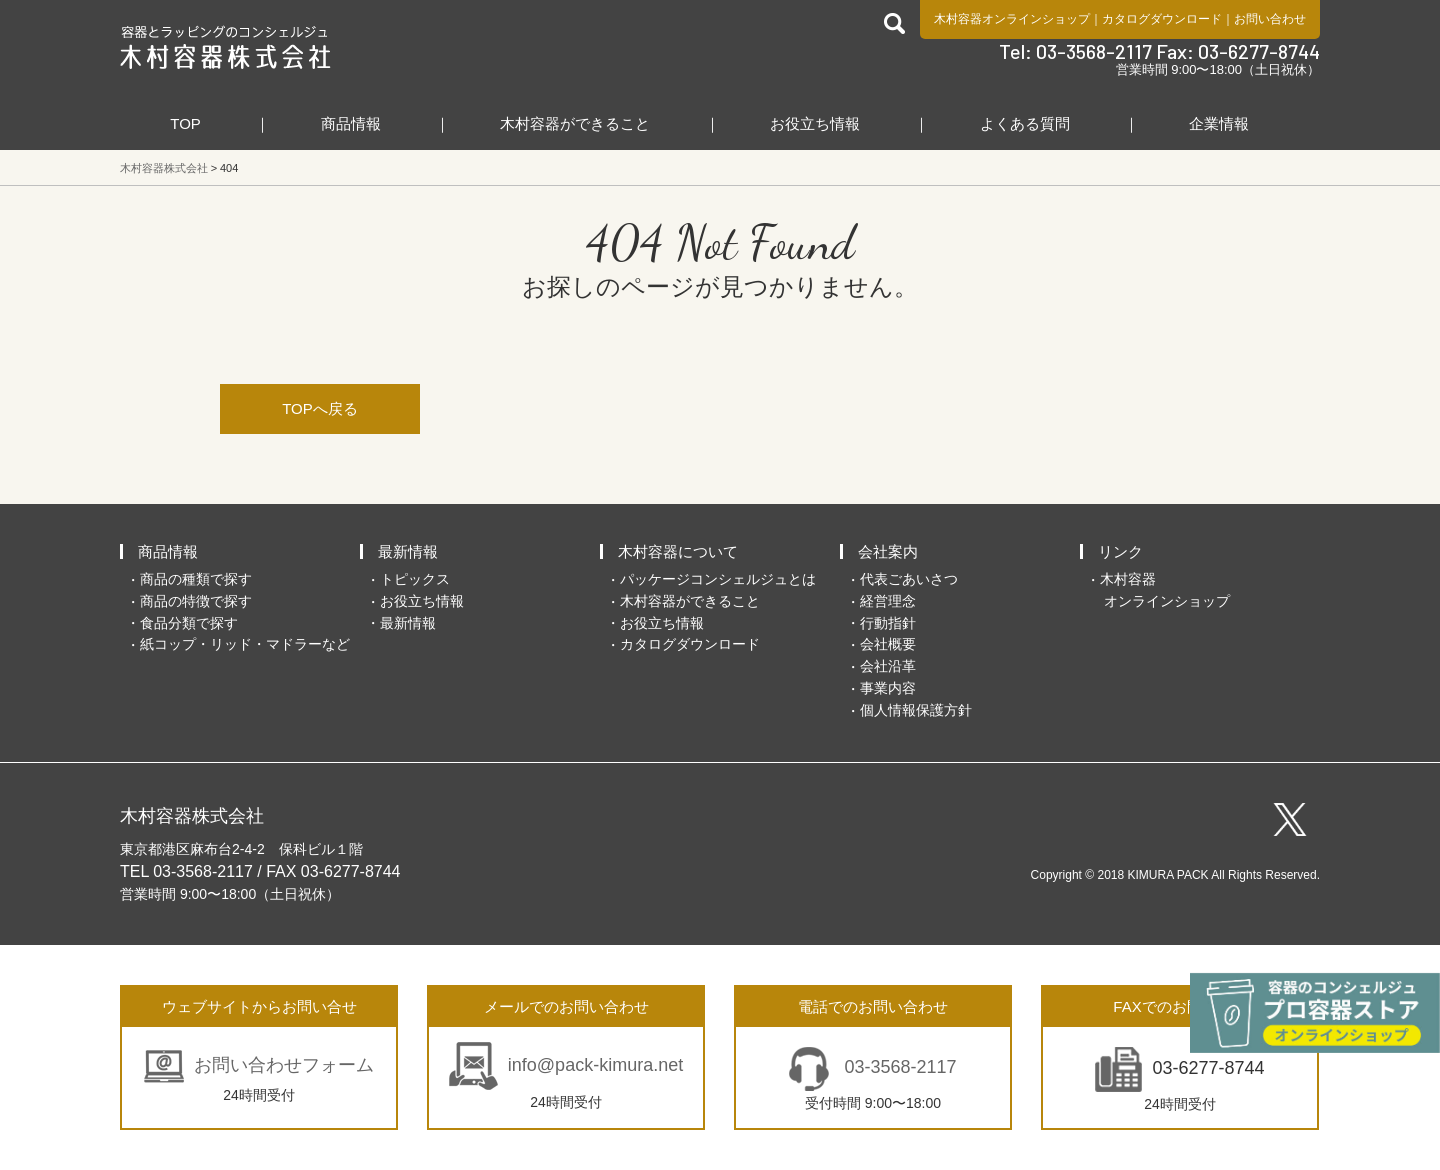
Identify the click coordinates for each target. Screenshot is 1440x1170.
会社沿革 (888, 666)
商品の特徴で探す (196, 601)
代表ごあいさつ (909, 579)
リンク (1120, 551)
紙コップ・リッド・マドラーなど (245, 644)
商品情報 (351, 123)
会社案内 (888, 551)
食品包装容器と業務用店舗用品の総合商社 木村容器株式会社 (225, 47)
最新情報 (408, 551)
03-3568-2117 (897, 1067)
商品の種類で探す (196, 579)
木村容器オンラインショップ (1012, 19)
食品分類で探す (189, 623)
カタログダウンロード (1162, 19)
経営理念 (888, 601)
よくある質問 (1025, 123)
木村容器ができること (575, 123)
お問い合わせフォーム (284, 1065)
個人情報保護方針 (916, 710)
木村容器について (678, 551)
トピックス (415, 579)
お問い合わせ (1270, 19)
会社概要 (888, 644)
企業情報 (1219, 123)
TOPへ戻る (320, 408)
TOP (185, 123)
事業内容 (888, 688)
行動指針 (888, 623)
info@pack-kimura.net (595, 1065)
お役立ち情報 (815, 123)
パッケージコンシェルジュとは (718, 579)
